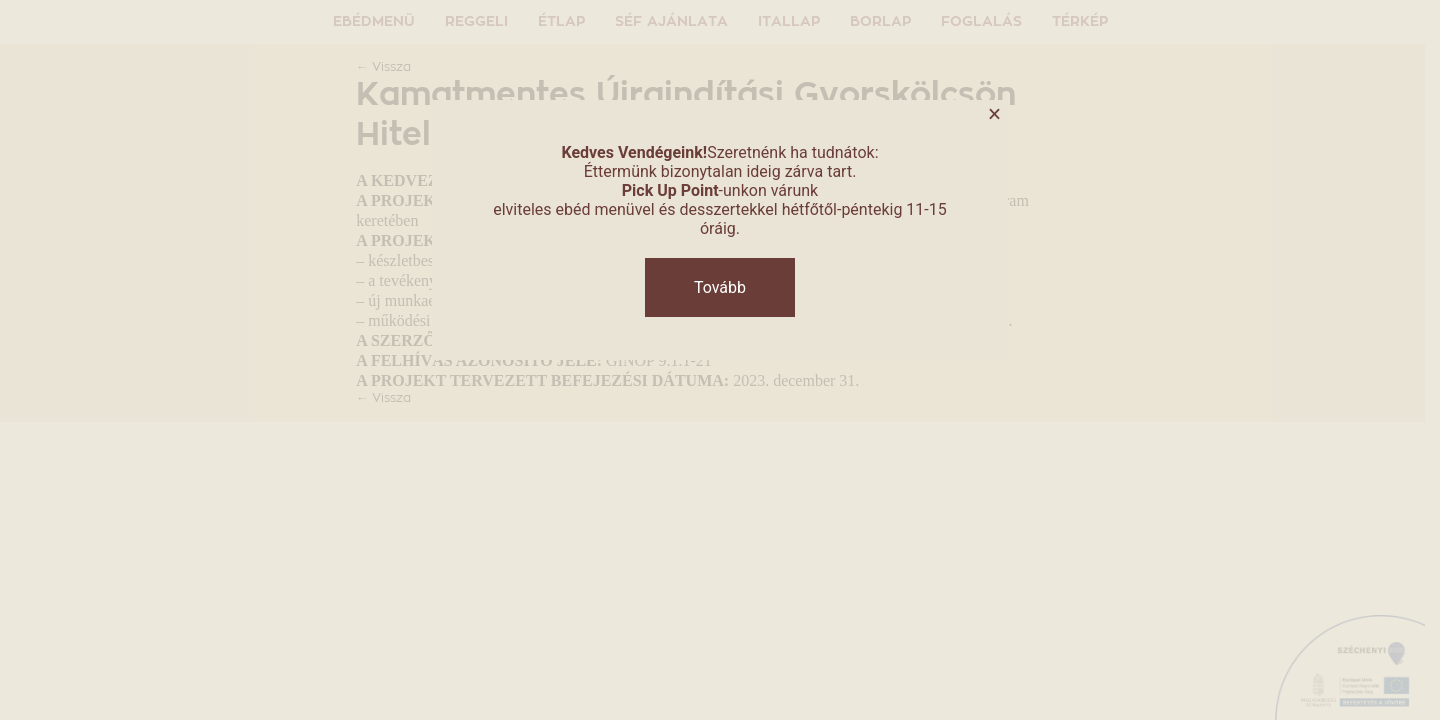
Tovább (720, 287)
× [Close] (994, 114)
